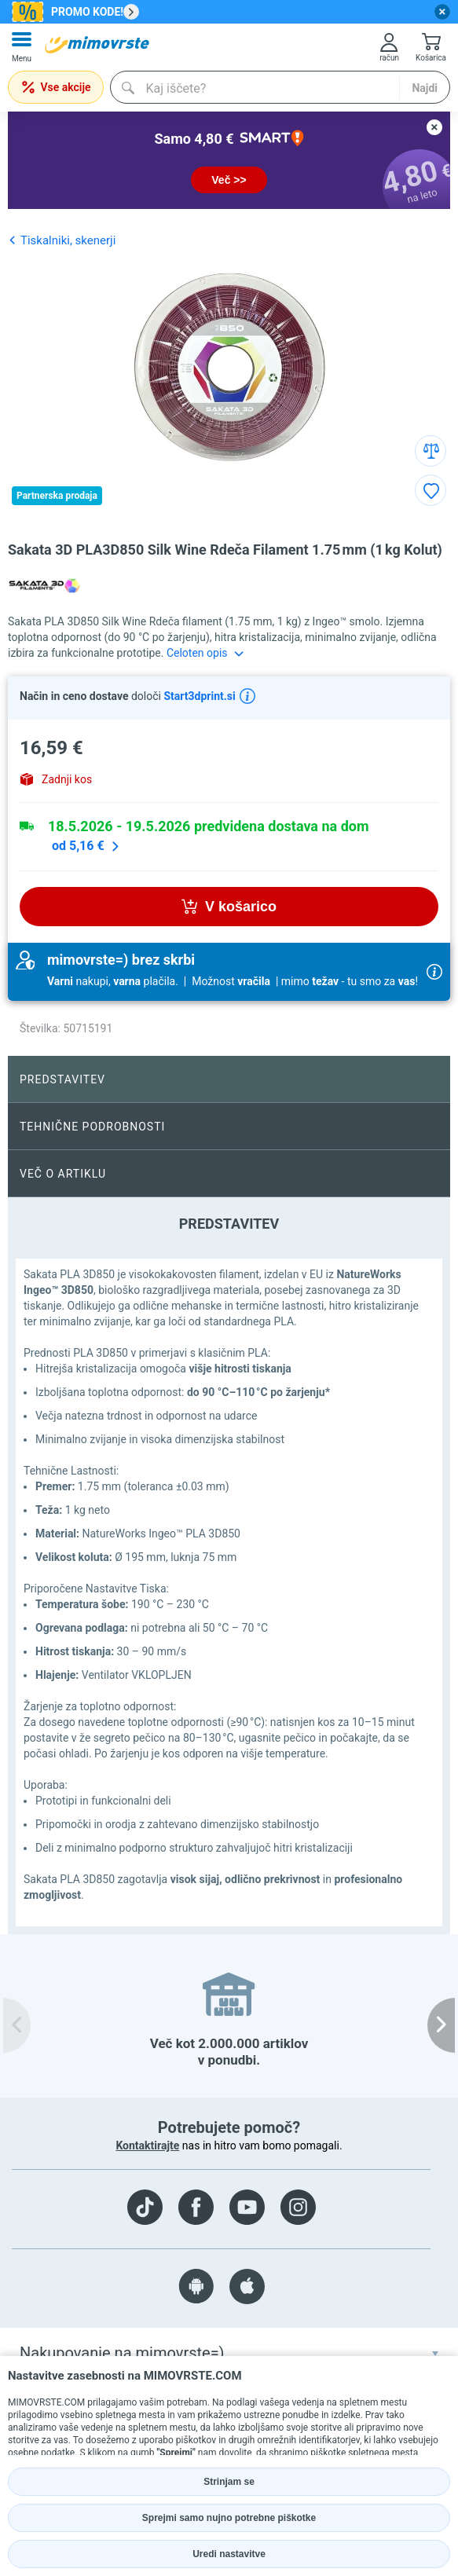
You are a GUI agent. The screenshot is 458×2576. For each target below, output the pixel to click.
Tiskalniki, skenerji (61, 240)
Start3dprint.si (198, 696)
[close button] (442, 12)
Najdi (425, 88)
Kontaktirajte (147, 2145)
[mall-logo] (97, 44)
